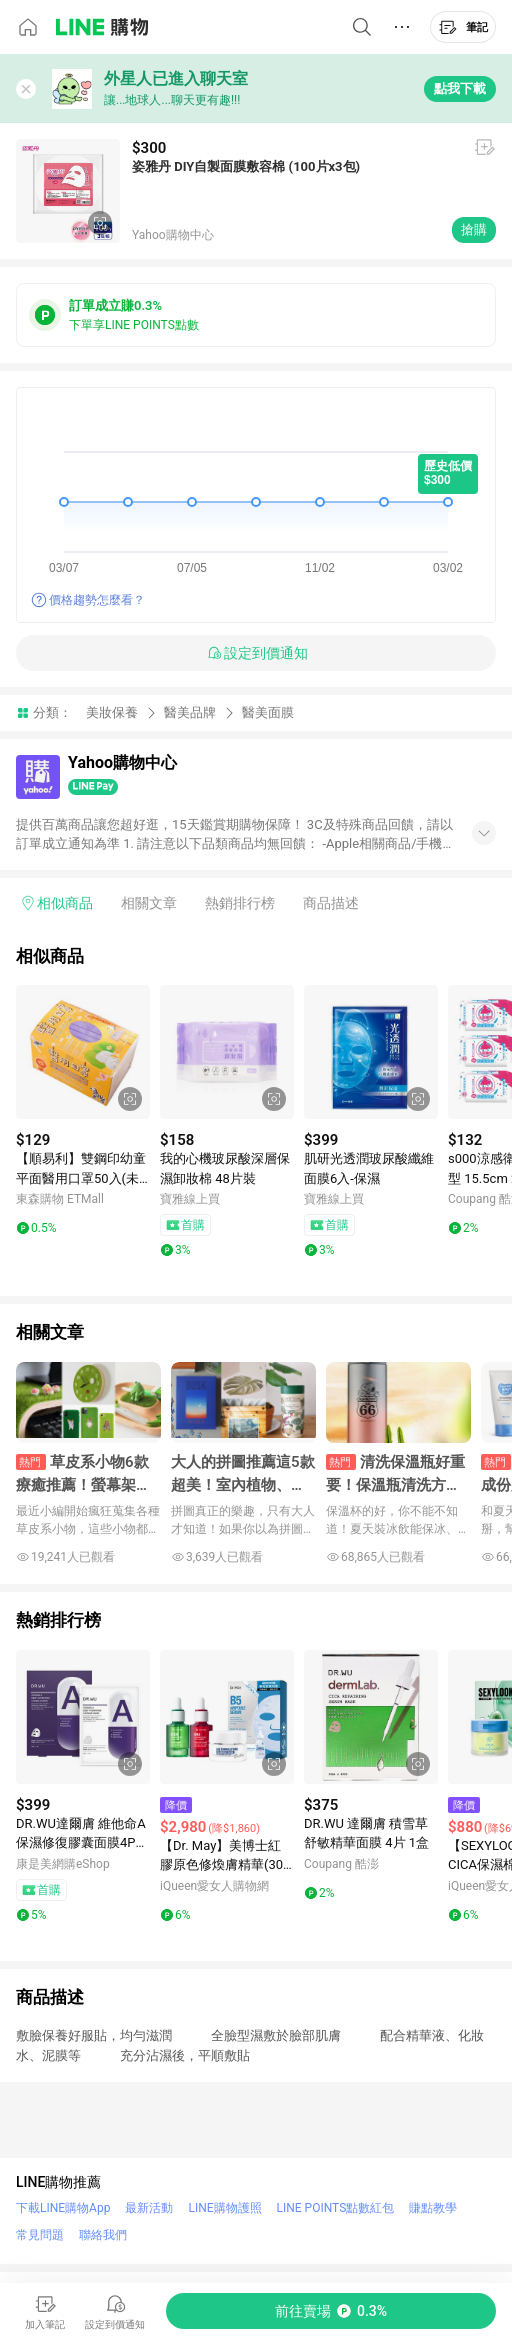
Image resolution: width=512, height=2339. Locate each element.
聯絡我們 (103, 2235)
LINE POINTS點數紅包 (336, 2208)
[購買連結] (331, 2311)
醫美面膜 (268, 712)
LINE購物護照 (224, 2208)
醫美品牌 (190, 712)
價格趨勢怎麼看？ (97, 600)
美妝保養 (112, 712)
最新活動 (149, 2208)
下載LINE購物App (63, 2208)
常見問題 (40, 2235)
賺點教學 (433, 2208)
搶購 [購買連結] (474, 229)
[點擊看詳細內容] (83, 1052)
